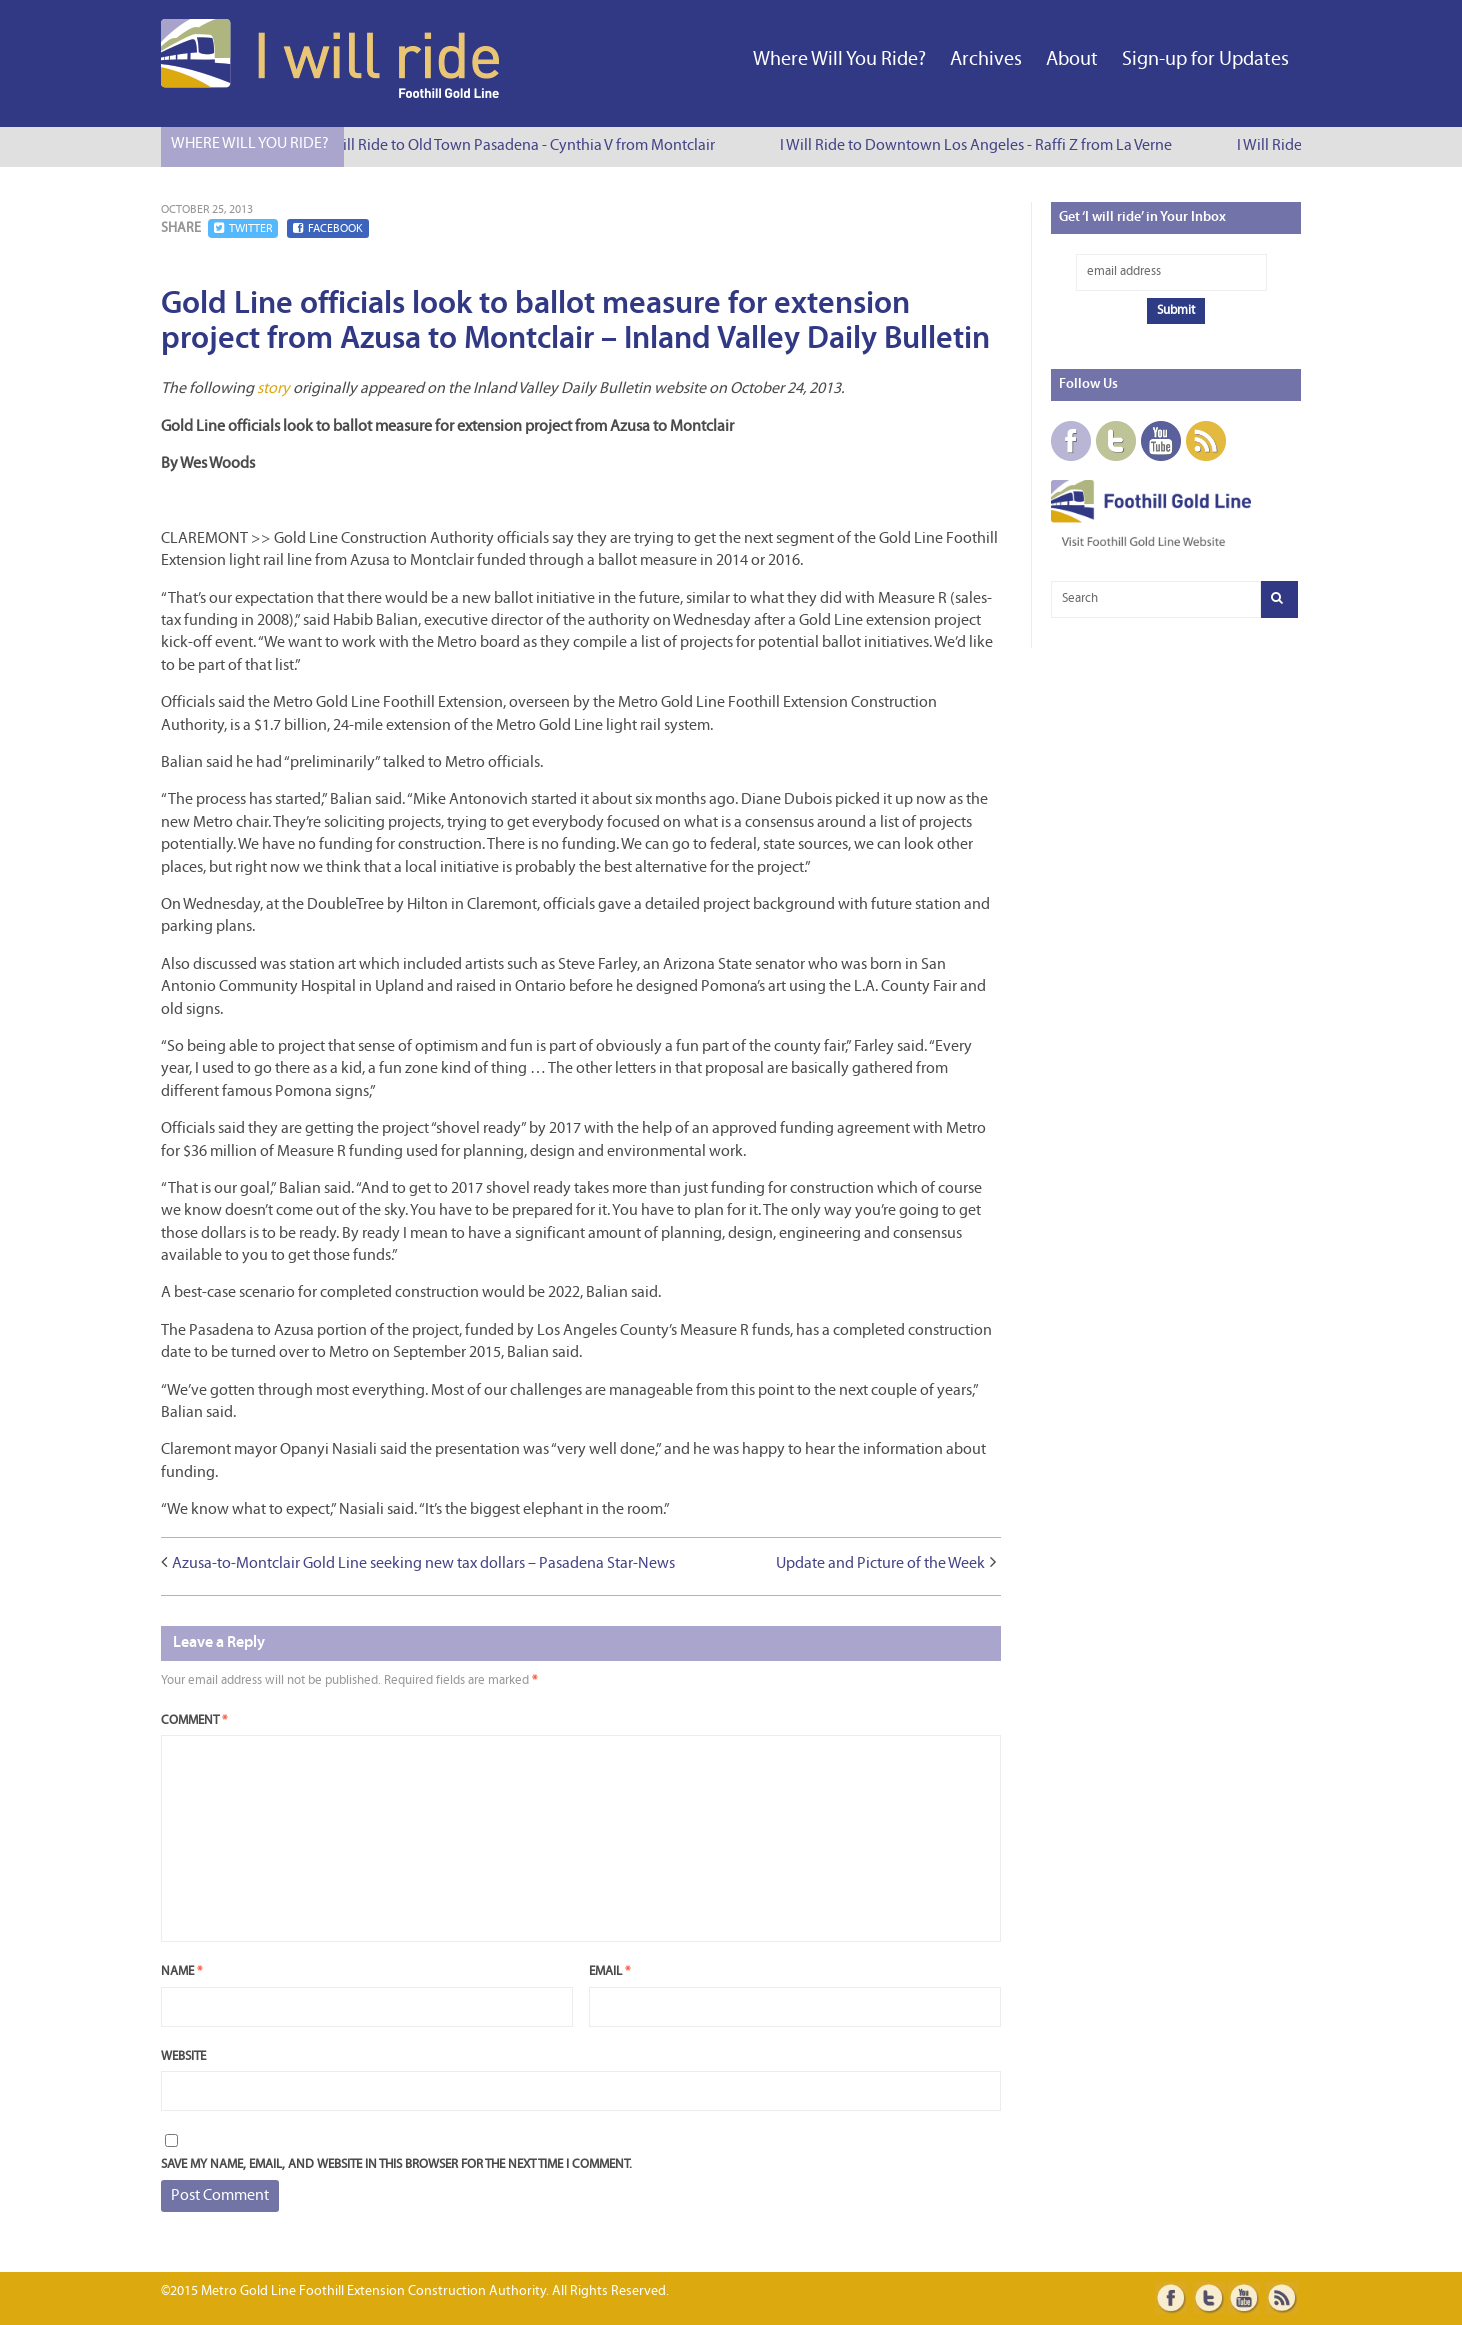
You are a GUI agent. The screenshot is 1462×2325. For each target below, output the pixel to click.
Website (183, 2056)
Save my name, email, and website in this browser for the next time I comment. (396, 2164)
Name (181, 1971)
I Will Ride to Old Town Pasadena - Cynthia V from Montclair (522, 146)
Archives (986, 60)
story (273, 389)
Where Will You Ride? (839, 60)
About (1072, 60)
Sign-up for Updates (1205, 60)
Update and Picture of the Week (880, 1564)
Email (609, 1971)
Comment (194, 1720)
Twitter (243, 228)
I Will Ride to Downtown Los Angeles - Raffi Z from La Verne (979, 146)
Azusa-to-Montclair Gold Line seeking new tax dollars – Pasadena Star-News (423, 1564)
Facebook (328, 228)
